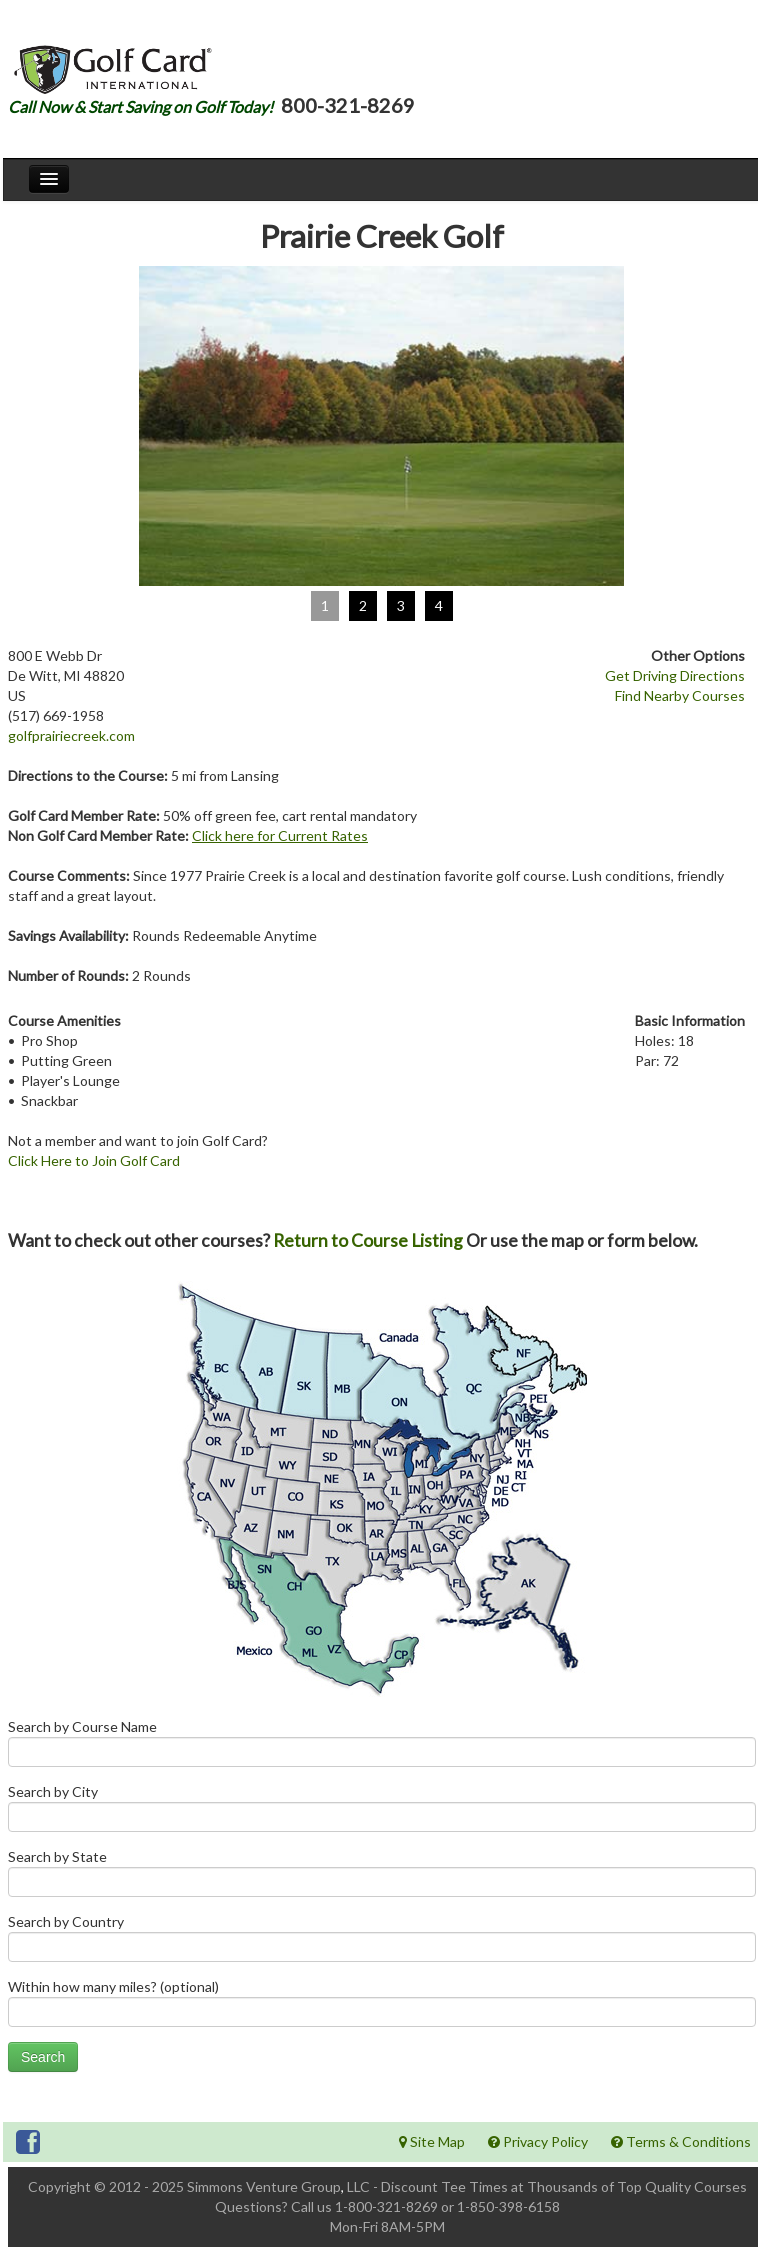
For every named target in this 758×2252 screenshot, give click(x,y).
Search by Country (382, 1942)
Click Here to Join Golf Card (94, 1160)
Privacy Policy (538, 2141)
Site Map (432, 2141)
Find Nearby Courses (680, 695)
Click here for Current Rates (280, 835)
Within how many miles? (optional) (382, 2007)
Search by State (382, 1877)
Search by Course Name (382, 1747)
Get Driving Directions (675, 675)
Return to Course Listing (368, 1240)
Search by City (382, 1812)
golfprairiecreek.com (71, 735)
